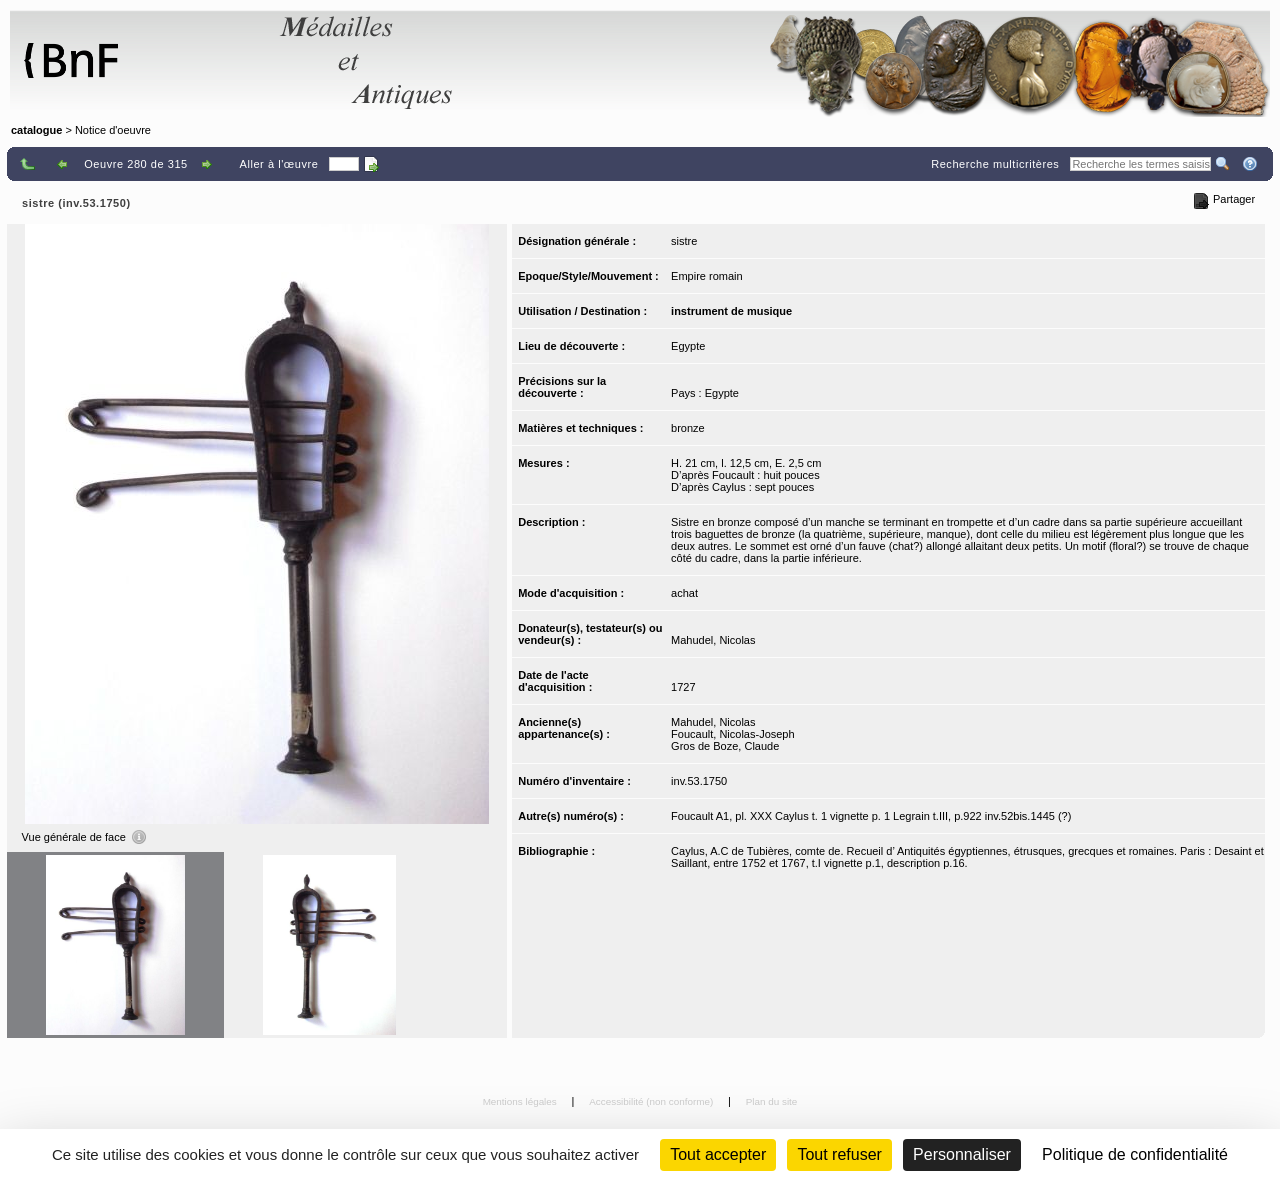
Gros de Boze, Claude (725, 746)
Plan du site (772, 1101)
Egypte (688, 346)
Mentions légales (521, 1101)
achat (684, 593)
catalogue (36, 130)
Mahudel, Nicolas (713, 640)
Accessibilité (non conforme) (652, 1101)
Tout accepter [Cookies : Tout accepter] (718, 1154)
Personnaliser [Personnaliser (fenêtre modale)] (962, 1154)
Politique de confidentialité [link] (1135, 1154)
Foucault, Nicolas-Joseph (733, 734)
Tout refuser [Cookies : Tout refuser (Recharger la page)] (839, 1154)
